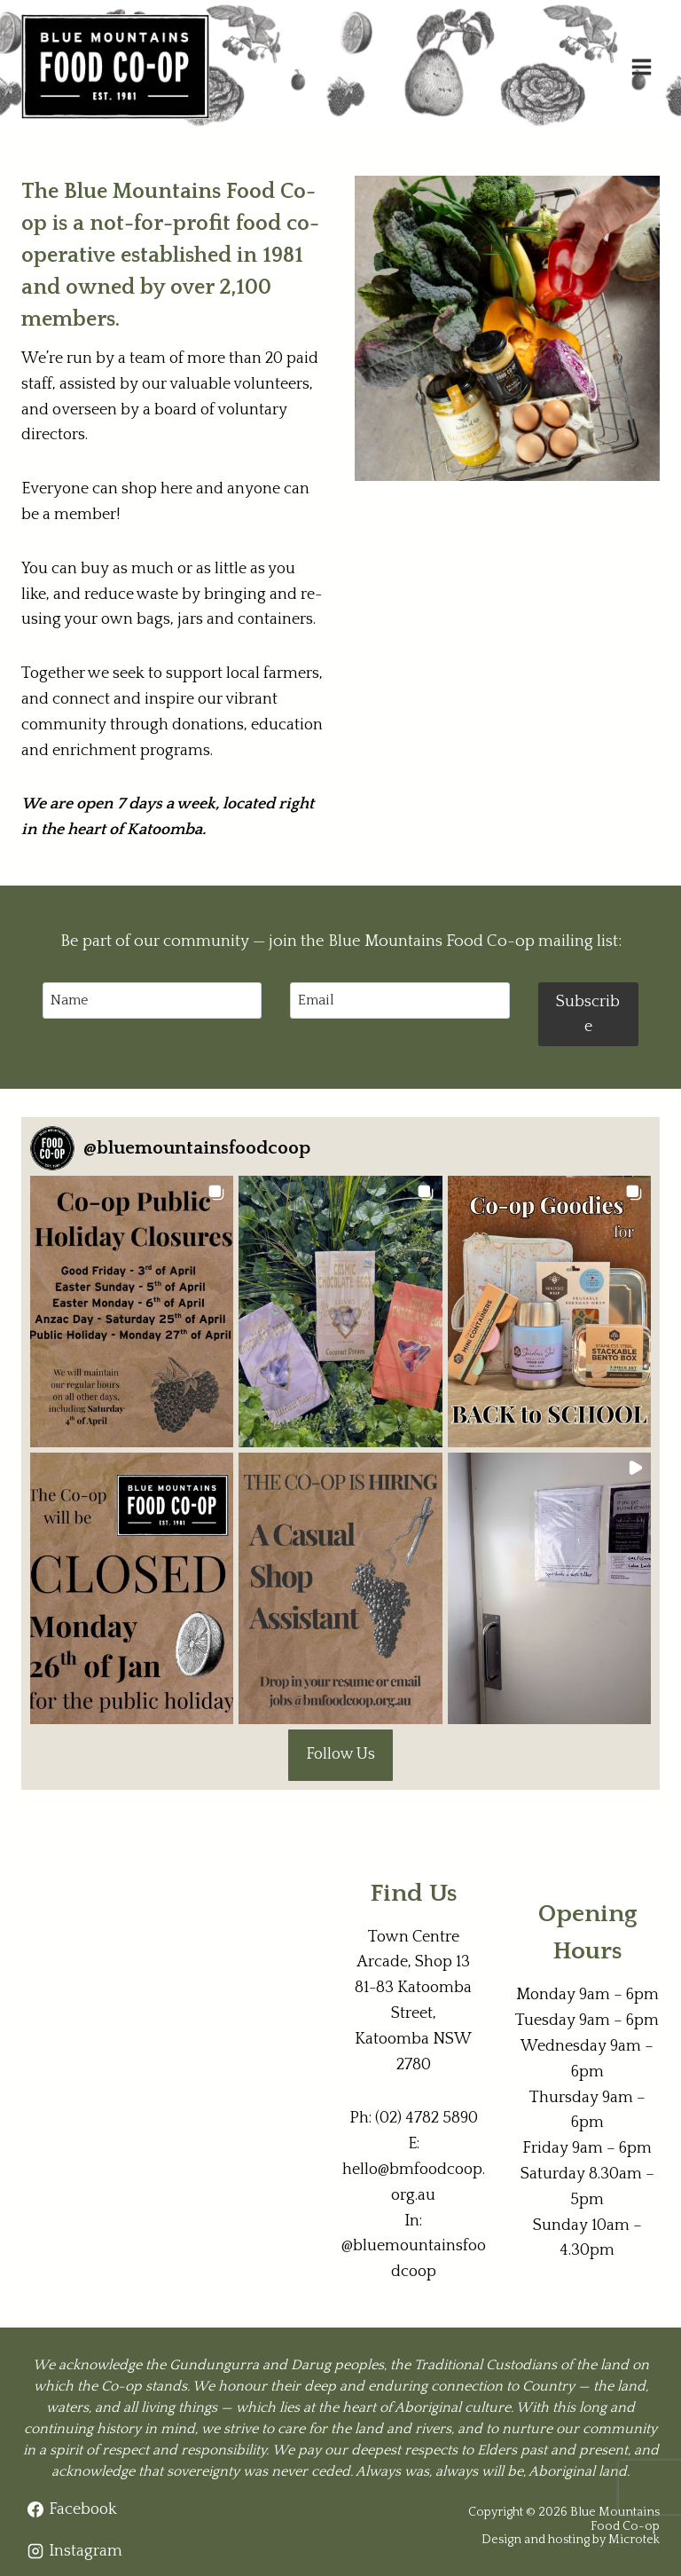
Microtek (634, 2540)
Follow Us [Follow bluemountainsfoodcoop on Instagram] (340, 1754)
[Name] (152, 1000)
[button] (131, 1311)
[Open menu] (641, 67)
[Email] (399, 1000)
